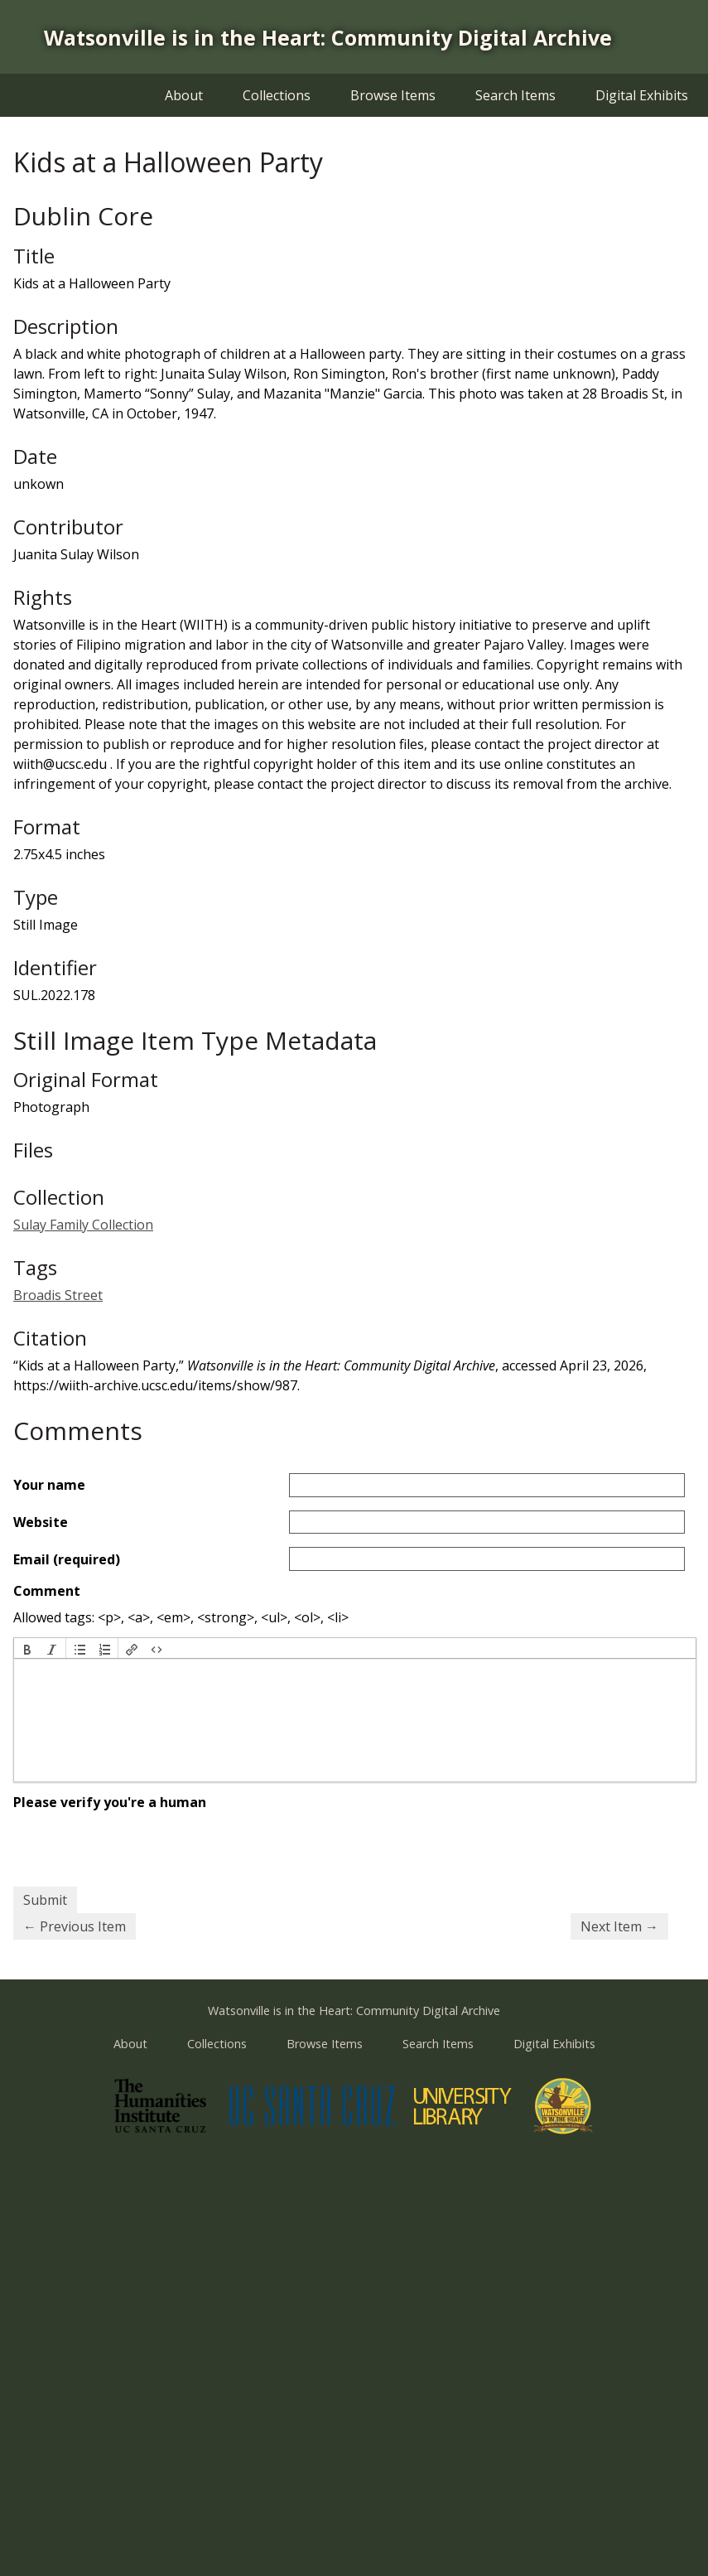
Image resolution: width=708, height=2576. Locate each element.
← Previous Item (74, 1926)
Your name (49, 1484)
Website (40, 1522)
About (184, 95)
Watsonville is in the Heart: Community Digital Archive (328, 37)
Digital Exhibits (641, 95)
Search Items (515, 95)
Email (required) (66, 1559)
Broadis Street (58, 1295)
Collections (277, 95)
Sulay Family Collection (83, 1225)
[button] (27, 1648)
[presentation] (27, 1648)
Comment (46, 1590)
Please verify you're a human (109, 1802)
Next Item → (619, 1926)
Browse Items (393, 95)
